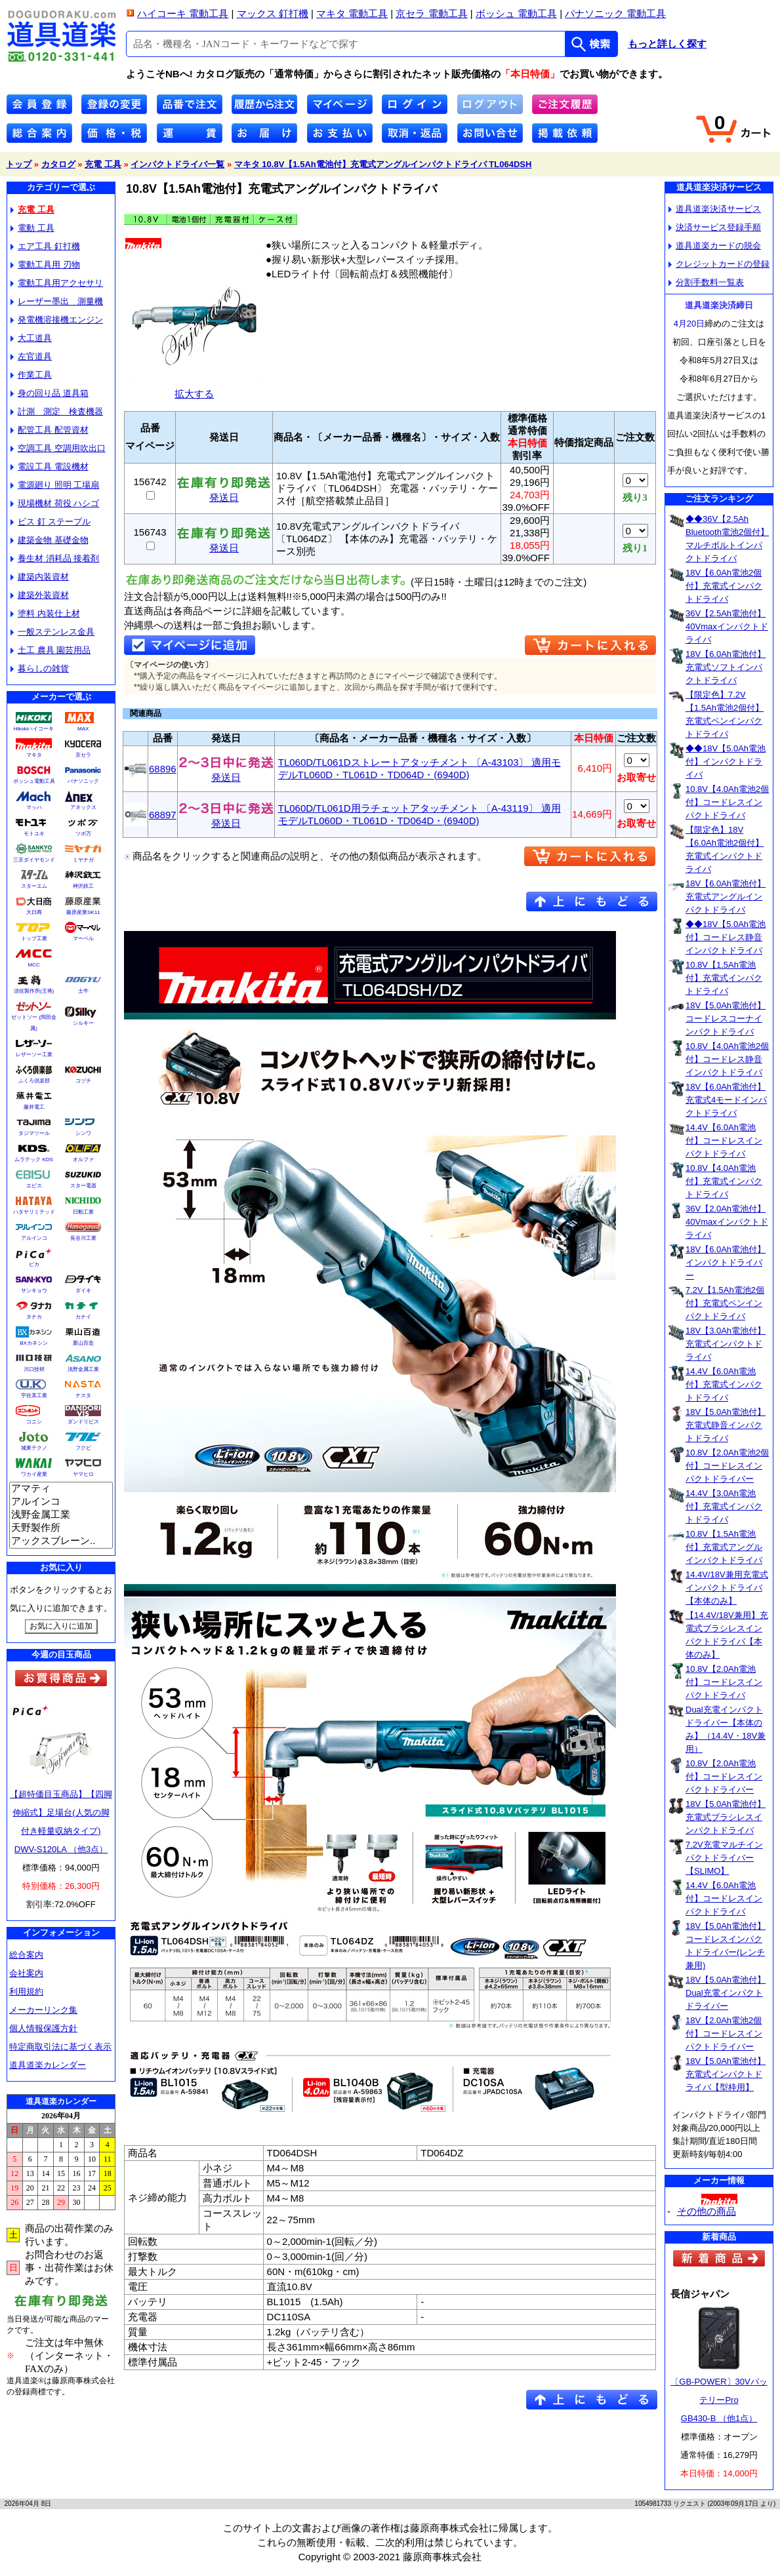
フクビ (83, 1448)
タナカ (34, 1317)
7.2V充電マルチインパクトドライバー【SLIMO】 (724, 1858)
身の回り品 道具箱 (49, 393)
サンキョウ (34, 1291)
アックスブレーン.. (61, 1541)
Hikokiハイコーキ (34, 729)
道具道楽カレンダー (47, 2065)
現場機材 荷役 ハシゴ (54, 503)
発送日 (224, 493)
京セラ (83, 755)
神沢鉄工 (83, 886)
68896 (162, 768)
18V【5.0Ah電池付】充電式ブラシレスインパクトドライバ (726, 1817)
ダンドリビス (83, 1422)
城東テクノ (34, 1448)
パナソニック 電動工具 (615, 13)
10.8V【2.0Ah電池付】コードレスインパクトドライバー (724, 1776)
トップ (18, 164)
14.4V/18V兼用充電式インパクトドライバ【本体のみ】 (727, 1588)
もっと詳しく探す (667, 44)
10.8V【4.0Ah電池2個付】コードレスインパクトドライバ (727, 802)
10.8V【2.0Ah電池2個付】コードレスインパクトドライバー (727, 1466)
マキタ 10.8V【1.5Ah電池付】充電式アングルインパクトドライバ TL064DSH (383, 164)
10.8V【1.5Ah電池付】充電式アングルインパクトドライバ (724, 1547)
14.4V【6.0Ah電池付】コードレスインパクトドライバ (724, 1140)
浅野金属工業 (83, 1369)
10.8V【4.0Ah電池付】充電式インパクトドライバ (724, 1181)
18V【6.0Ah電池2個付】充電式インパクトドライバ (724, 586)
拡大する (194, 388)
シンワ (83, 1133)
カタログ (58, 164)
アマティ (61, 1489)
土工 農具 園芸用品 (50, 650)
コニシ (34, 1422)
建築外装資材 (39, 595)
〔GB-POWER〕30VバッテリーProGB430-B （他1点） (718, 2400)
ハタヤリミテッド (34, 1212)
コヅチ (83, 1081)
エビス (34, 1186)
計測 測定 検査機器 (56, 411)
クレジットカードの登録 (719, 264)
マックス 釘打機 (272, 13)
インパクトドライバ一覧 (177, 164)
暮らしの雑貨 (39, 668)
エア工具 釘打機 (45, 246)
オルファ (83, 1159)
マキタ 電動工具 (352, 13)
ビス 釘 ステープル (50, 521)
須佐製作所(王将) (34, 991)
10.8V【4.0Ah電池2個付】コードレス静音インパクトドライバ (727, 1059)
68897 (162, 814)
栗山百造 (83, 1343)
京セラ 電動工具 (431, 13)
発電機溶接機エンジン (56, 320)
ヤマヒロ (83, 1474)
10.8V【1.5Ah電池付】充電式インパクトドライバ (724, 978)
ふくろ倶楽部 (34, 1081)
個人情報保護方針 (43, 2028)
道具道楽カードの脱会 (714, 245)
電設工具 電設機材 (49, 466)
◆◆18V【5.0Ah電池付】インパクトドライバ (726, 761)
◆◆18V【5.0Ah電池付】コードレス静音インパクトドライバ (726, 937)
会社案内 (26, 1973)
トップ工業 (34, 938)
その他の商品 (706, 2211)
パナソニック (83, 781)
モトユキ (34, 834)
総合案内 (26, 1955)
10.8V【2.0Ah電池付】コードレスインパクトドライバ (724, 1682)
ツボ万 (83, 834)
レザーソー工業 (34, 1055)
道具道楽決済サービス (714, 209)
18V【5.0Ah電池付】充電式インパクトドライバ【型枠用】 (726, 2074)
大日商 (34, 912)
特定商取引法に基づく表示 (60, 2046)
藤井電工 (34, 1107)
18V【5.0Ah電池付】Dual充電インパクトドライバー (726, 1993)
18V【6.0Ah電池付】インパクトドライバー (726, 1262)
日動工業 (83, 1212)
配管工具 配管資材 (49, 430)
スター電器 (83, 1186)
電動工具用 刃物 (45, 264)
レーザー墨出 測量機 (56, 301)
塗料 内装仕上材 (45, 613)
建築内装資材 (39, 577)
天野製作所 (61, 1528)
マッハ (34, 807)
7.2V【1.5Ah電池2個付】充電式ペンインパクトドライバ (725, 1303)
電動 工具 (32, 228)
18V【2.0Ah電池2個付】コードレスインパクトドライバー (724, 2033)
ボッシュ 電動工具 (516, 13)
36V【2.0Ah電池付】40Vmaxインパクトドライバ (727, 1222)
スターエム (34, 886)
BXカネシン (34, 1343)
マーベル (83, 938)
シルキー (83, 1023)
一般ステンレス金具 (52, 632)
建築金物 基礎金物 (49, 540)
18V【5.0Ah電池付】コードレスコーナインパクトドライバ (726, 1019)
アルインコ (34, 1238)
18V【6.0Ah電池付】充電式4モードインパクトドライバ (726, 1100)
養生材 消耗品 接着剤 (54, 558)
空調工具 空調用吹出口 (58, 448)
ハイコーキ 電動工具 (182, 13)
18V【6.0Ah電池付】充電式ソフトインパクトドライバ (726, 667)
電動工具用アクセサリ (56, 283)
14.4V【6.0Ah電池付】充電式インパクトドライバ (724, 1384)
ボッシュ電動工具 (34, 781)
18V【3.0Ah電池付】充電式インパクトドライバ (726, 1344)
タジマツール (34, 1133)
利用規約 (26, 1991)
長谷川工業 (83, 1238)
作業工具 (31, 375)
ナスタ (83, 1395)
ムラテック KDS (33, 1159)
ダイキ (83, 1291)
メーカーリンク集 (43, 2010)
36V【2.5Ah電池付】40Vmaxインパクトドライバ (727, 626)
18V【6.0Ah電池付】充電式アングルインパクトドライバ (726, 897)
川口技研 (34, 1369)
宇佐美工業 (34, 1395)
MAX (83, 729)
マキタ (34, 755)
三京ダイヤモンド (34, 860)
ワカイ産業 (34, 1474)
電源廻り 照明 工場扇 (54, 485)
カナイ (83, 1317)
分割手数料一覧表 (706, 282)
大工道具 (31, 338)
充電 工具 (103, 164)
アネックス (83, 807)
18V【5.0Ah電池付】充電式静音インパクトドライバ (726, 1425)
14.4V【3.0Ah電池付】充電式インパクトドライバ (724, 1506)
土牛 (83, 991)
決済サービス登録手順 (714, 227)
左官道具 (31, 356)
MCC (33, 965)
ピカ (34, 1264)
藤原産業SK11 (83, 912)
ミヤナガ (83, 860)
